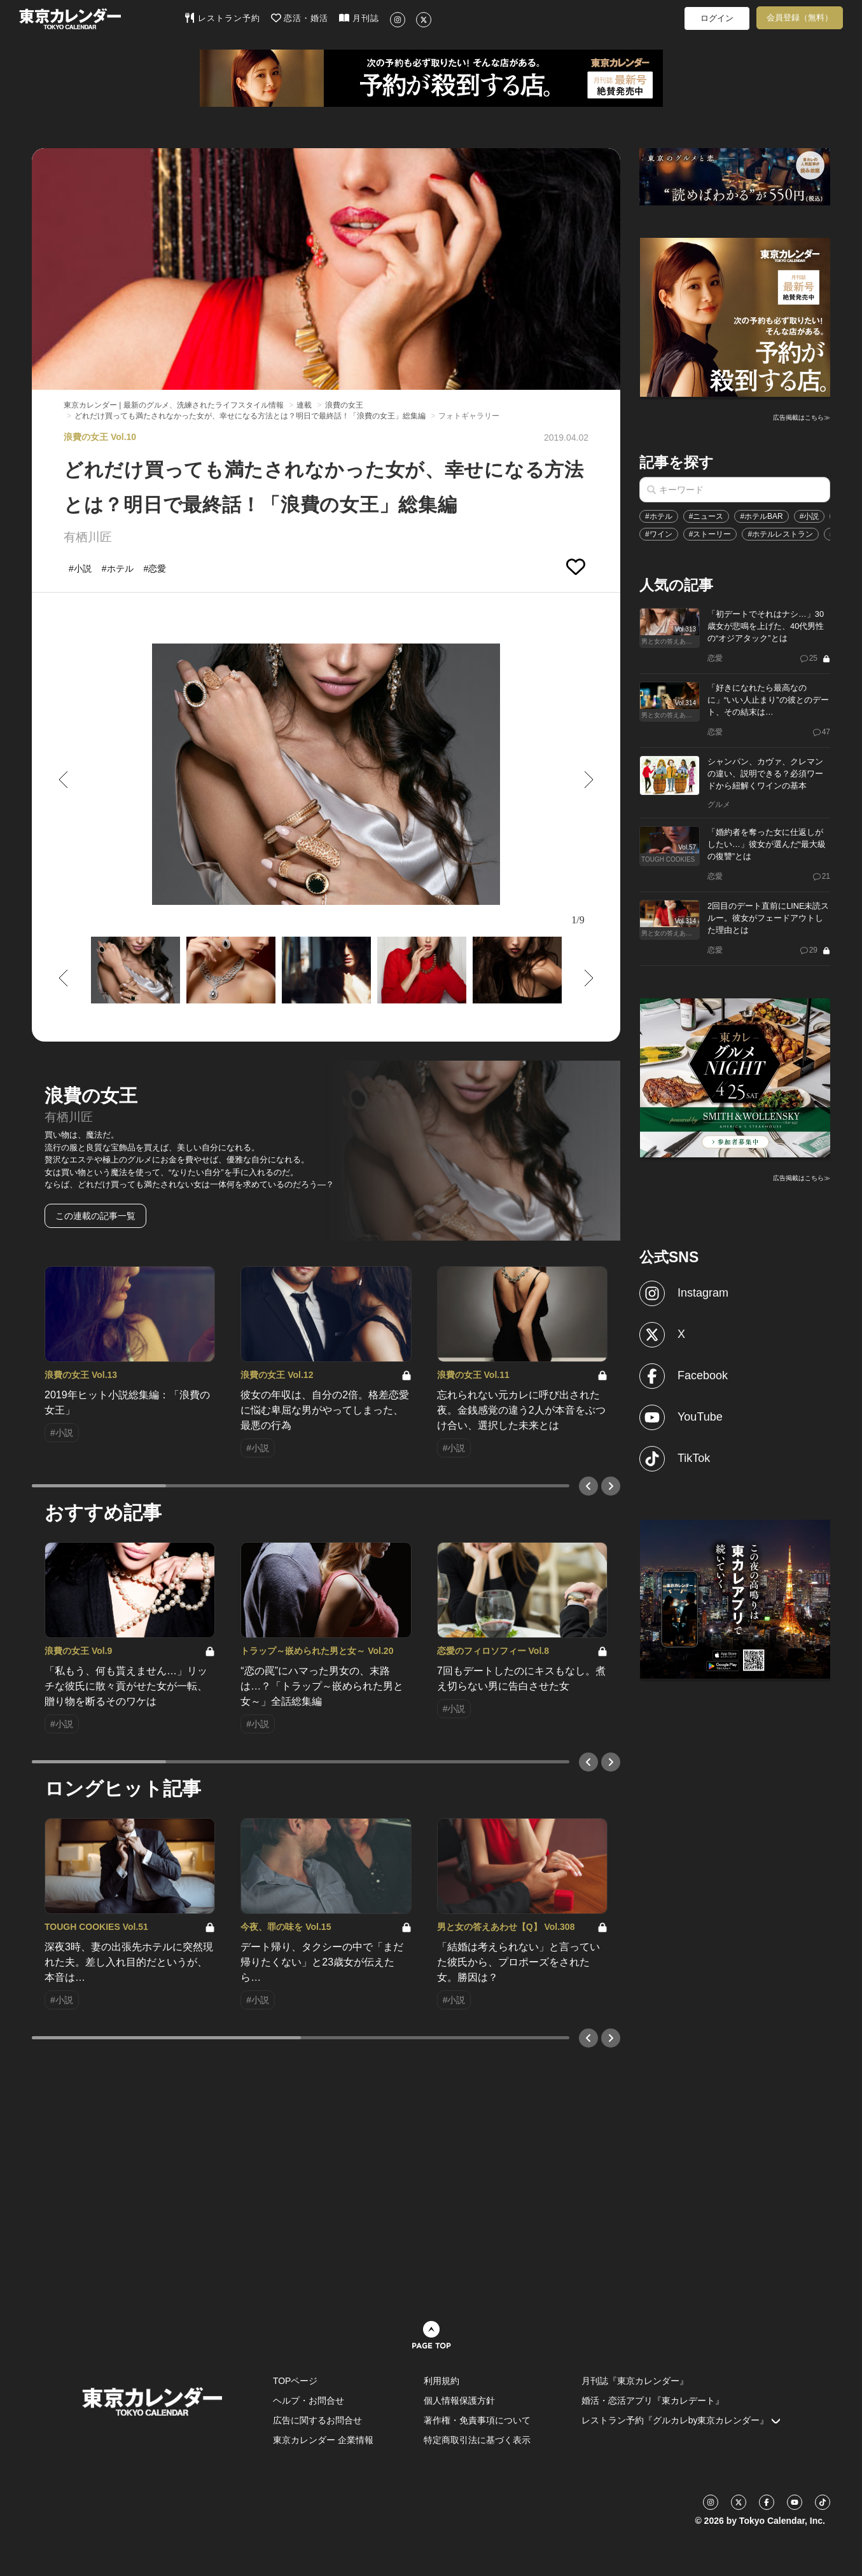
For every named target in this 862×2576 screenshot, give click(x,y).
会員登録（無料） (800, 17)
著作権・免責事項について (477, 2420)
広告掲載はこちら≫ (801, 417)
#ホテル (658, 516)
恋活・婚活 (300, 18)
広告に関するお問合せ (317, 2420)
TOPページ (295, 2380)
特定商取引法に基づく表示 (477, 2439)
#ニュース (706, 516)
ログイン (716, 18)
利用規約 (441, 2380)
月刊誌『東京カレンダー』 (634, 2380)
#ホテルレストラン (780, 534)
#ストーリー (710, 534)
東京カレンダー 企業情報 (323, 2439)
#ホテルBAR (761, 516)
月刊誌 (359, 18)
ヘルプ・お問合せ (308, 2400)
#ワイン (658, 534)
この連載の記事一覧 (95, 1216)
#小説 (809, 516)
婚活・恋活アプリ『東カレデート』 (652, 2400)
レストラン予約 (222, 18)
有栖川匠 (88, 537)
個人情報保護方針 (459, 2400)
